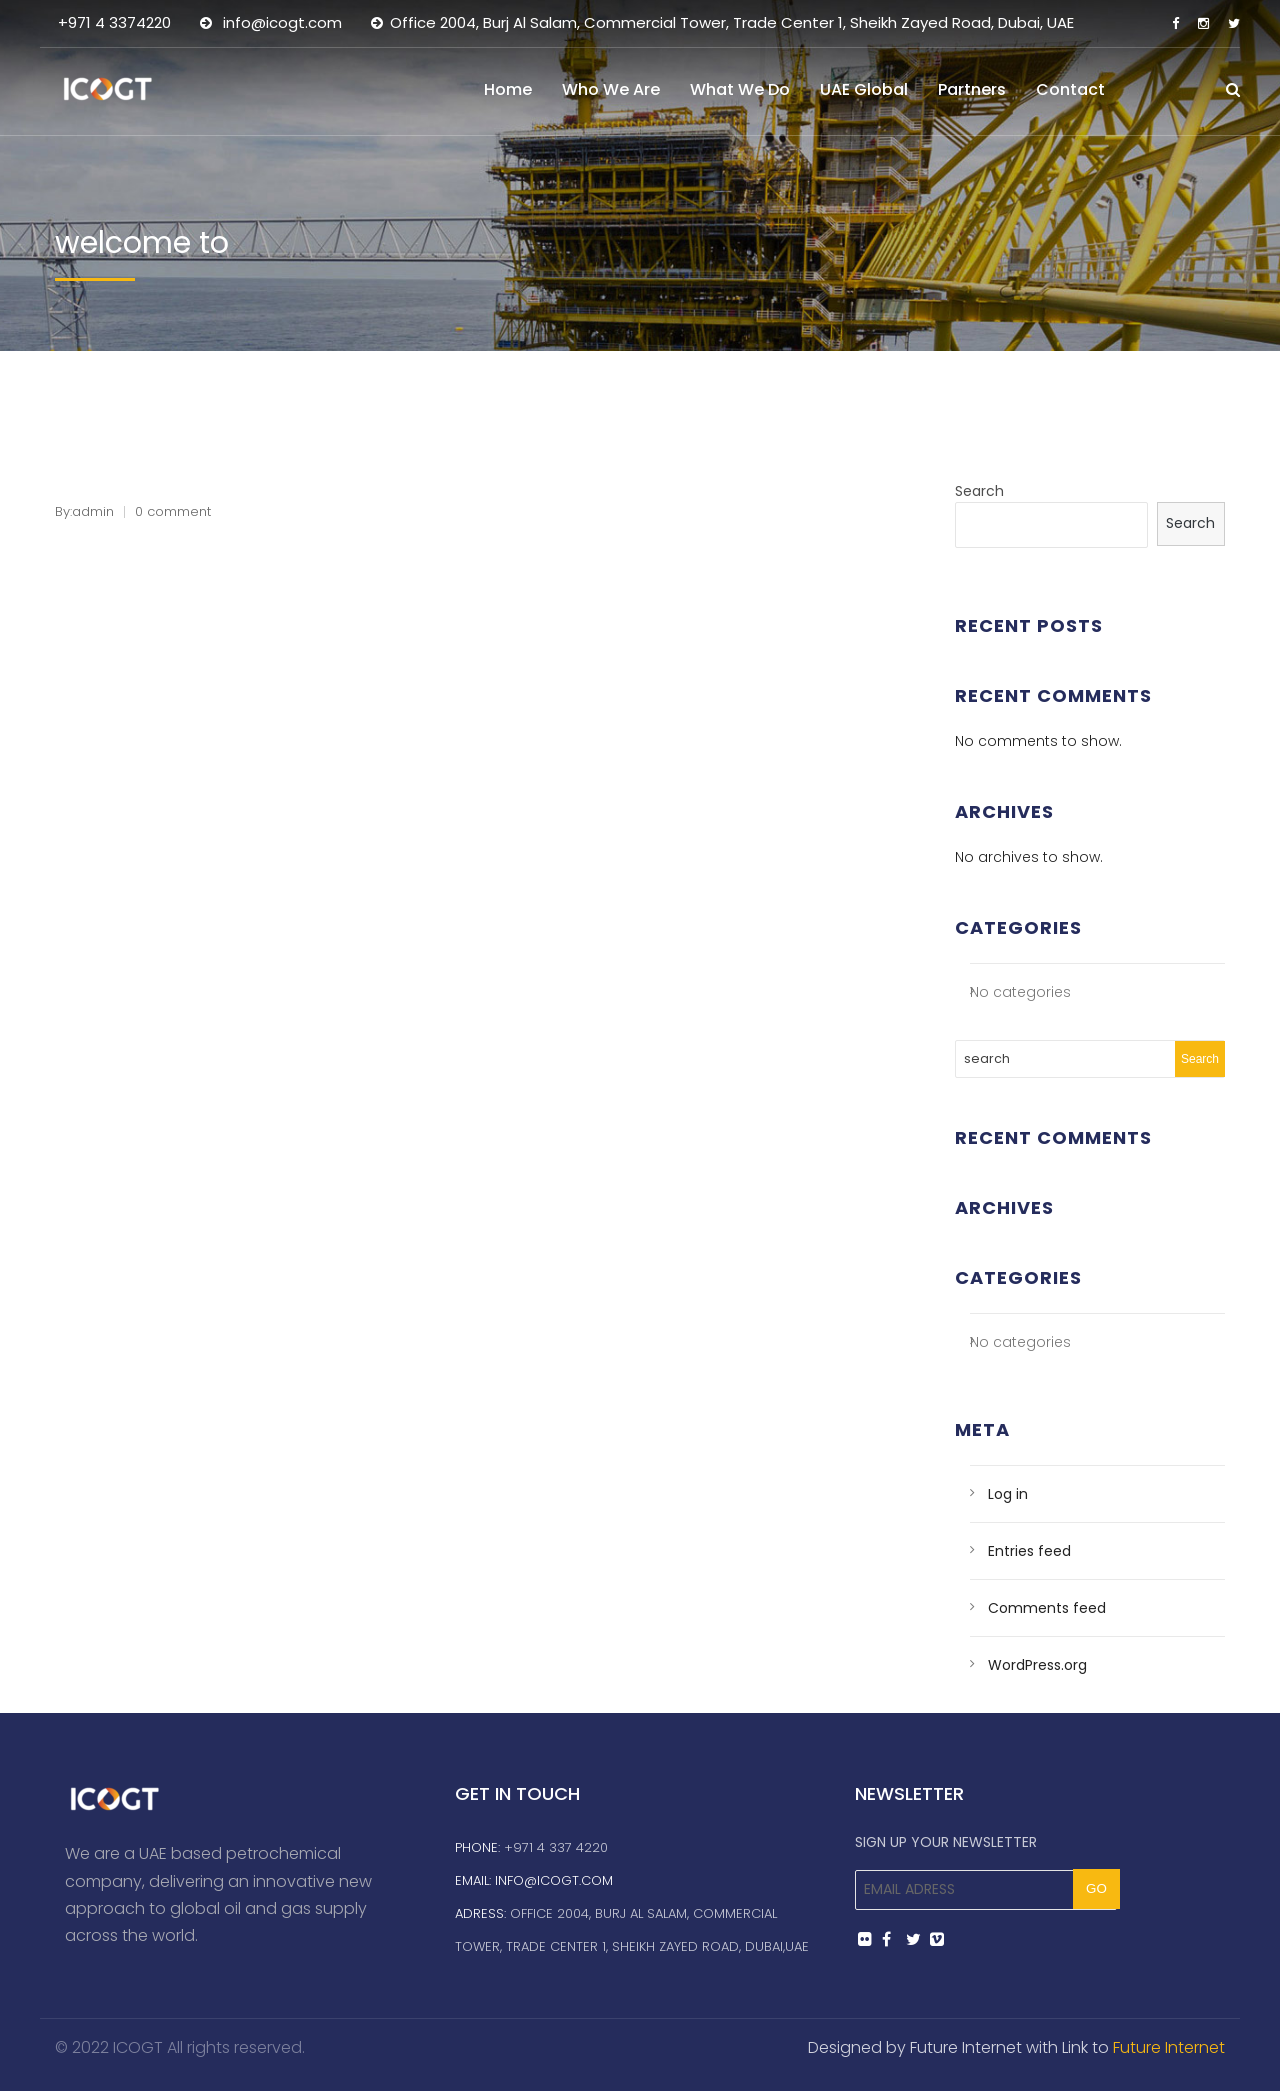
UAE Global (864, 89)
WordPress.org (1037, 1665)
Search (979, 491)
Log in (1008, 1494)
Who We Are (611, 89)
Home (508, 89)
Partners (972, 89)
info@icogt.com (554, 1880)
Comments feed (1047, 1608)
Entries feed (1029, 1551)
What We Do (740, 89)
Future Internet (1169, 2047)
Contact (1070, 89)
